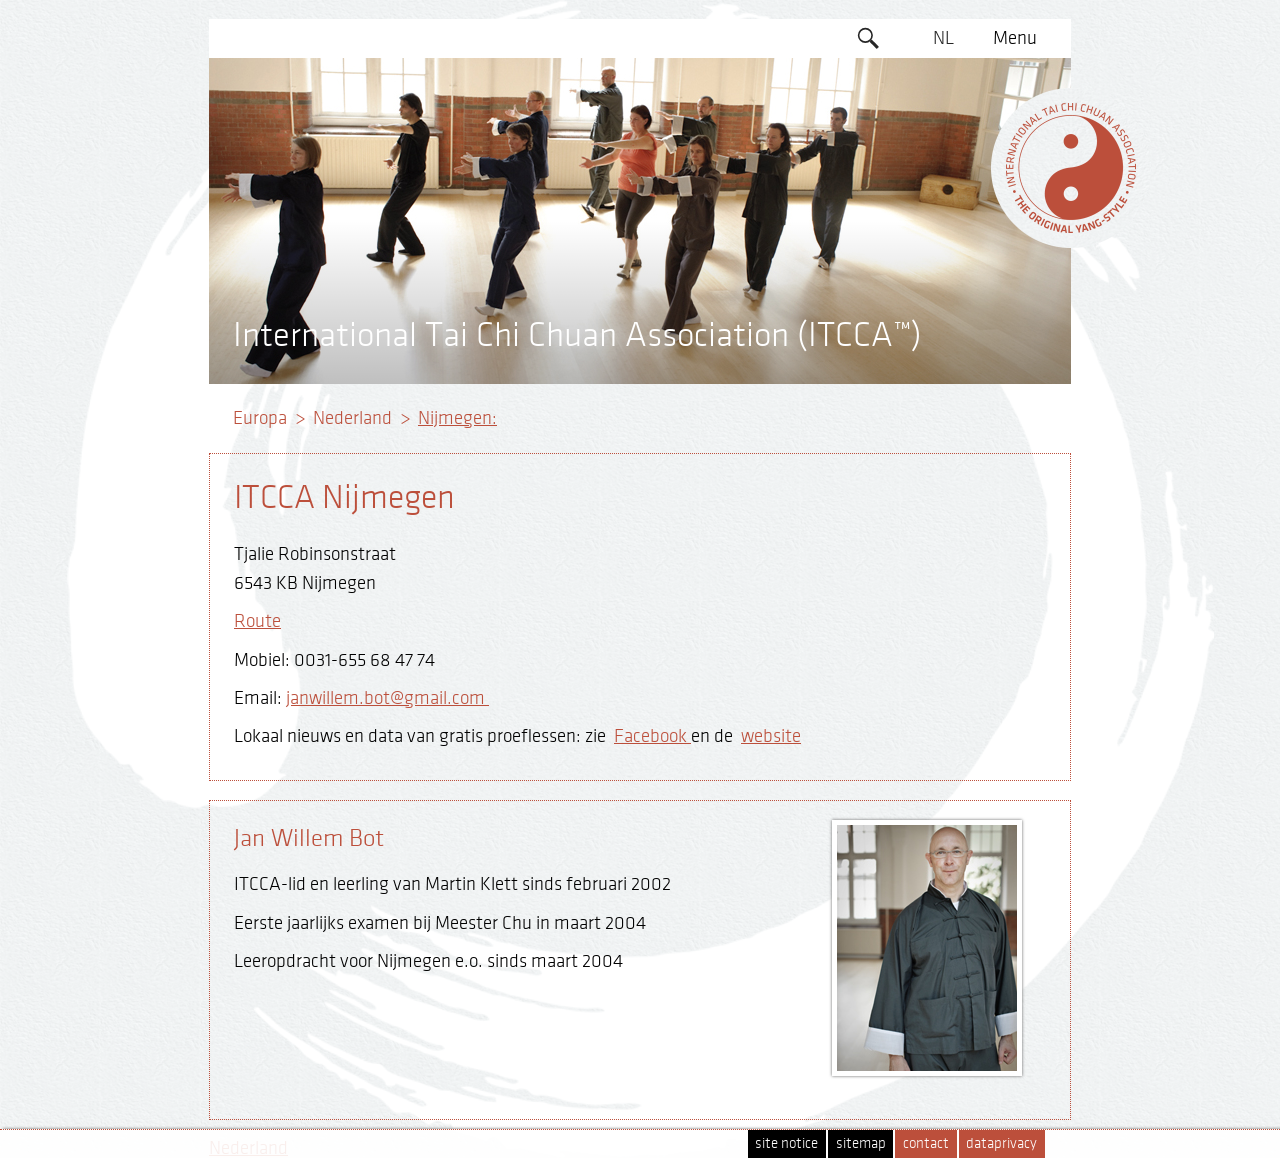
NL (943, 38)
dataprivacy (1001, 1143)
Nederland (352, 418)
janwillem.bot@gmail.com (387, 698)
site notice (786, 1143)
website (771, 736)
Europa (260, 418)
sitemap (861, 1143)
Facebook (652, 736)
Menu (1015, 38)
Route (257, 621)
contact (926, 1143)
